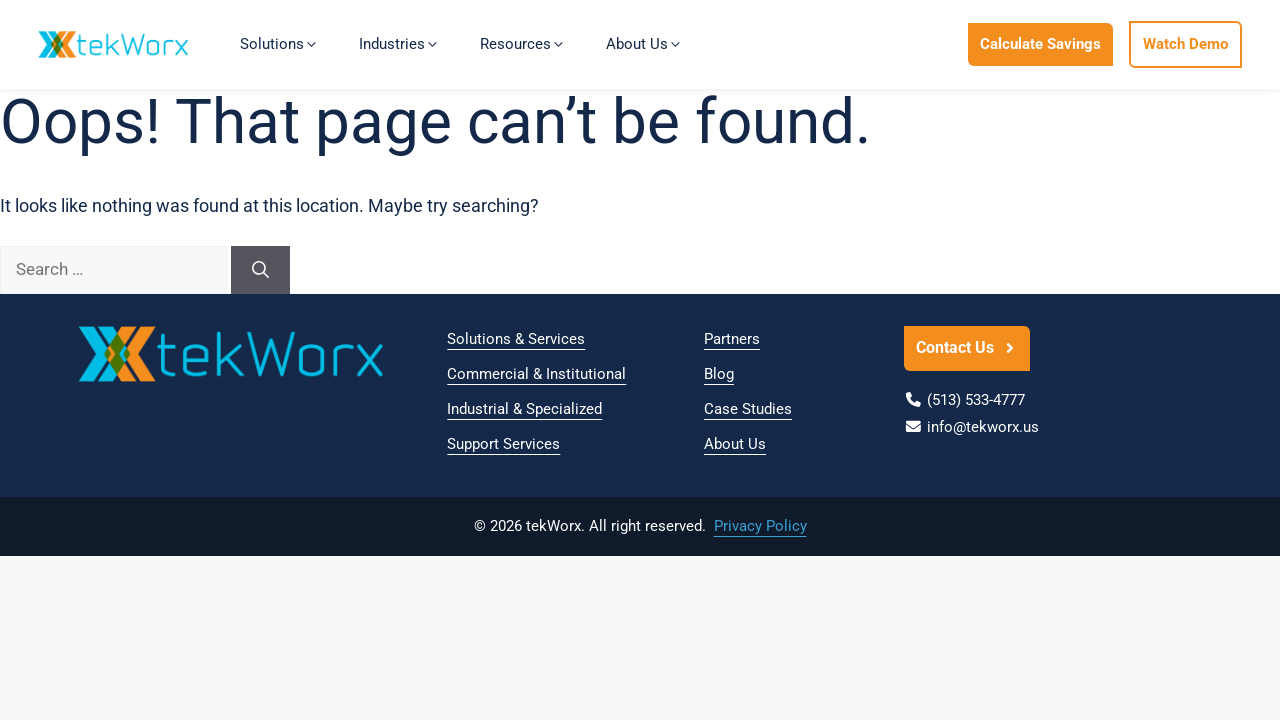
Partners (732, 339)
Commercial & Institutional (536, 374)
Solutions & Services (516, 339)
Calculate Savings (1040, 44)
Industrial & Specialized (524, 409)
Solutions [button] (279, 44)
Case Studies (748, 409)
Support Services (503, 444)
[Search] (260, 270)
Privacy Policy (760, 526)
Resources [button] (523, 44)
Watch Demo (1185, 44)
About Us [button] (644, 44)
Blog (719, 374)
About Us (735, 444)
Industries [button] (399, 44)
